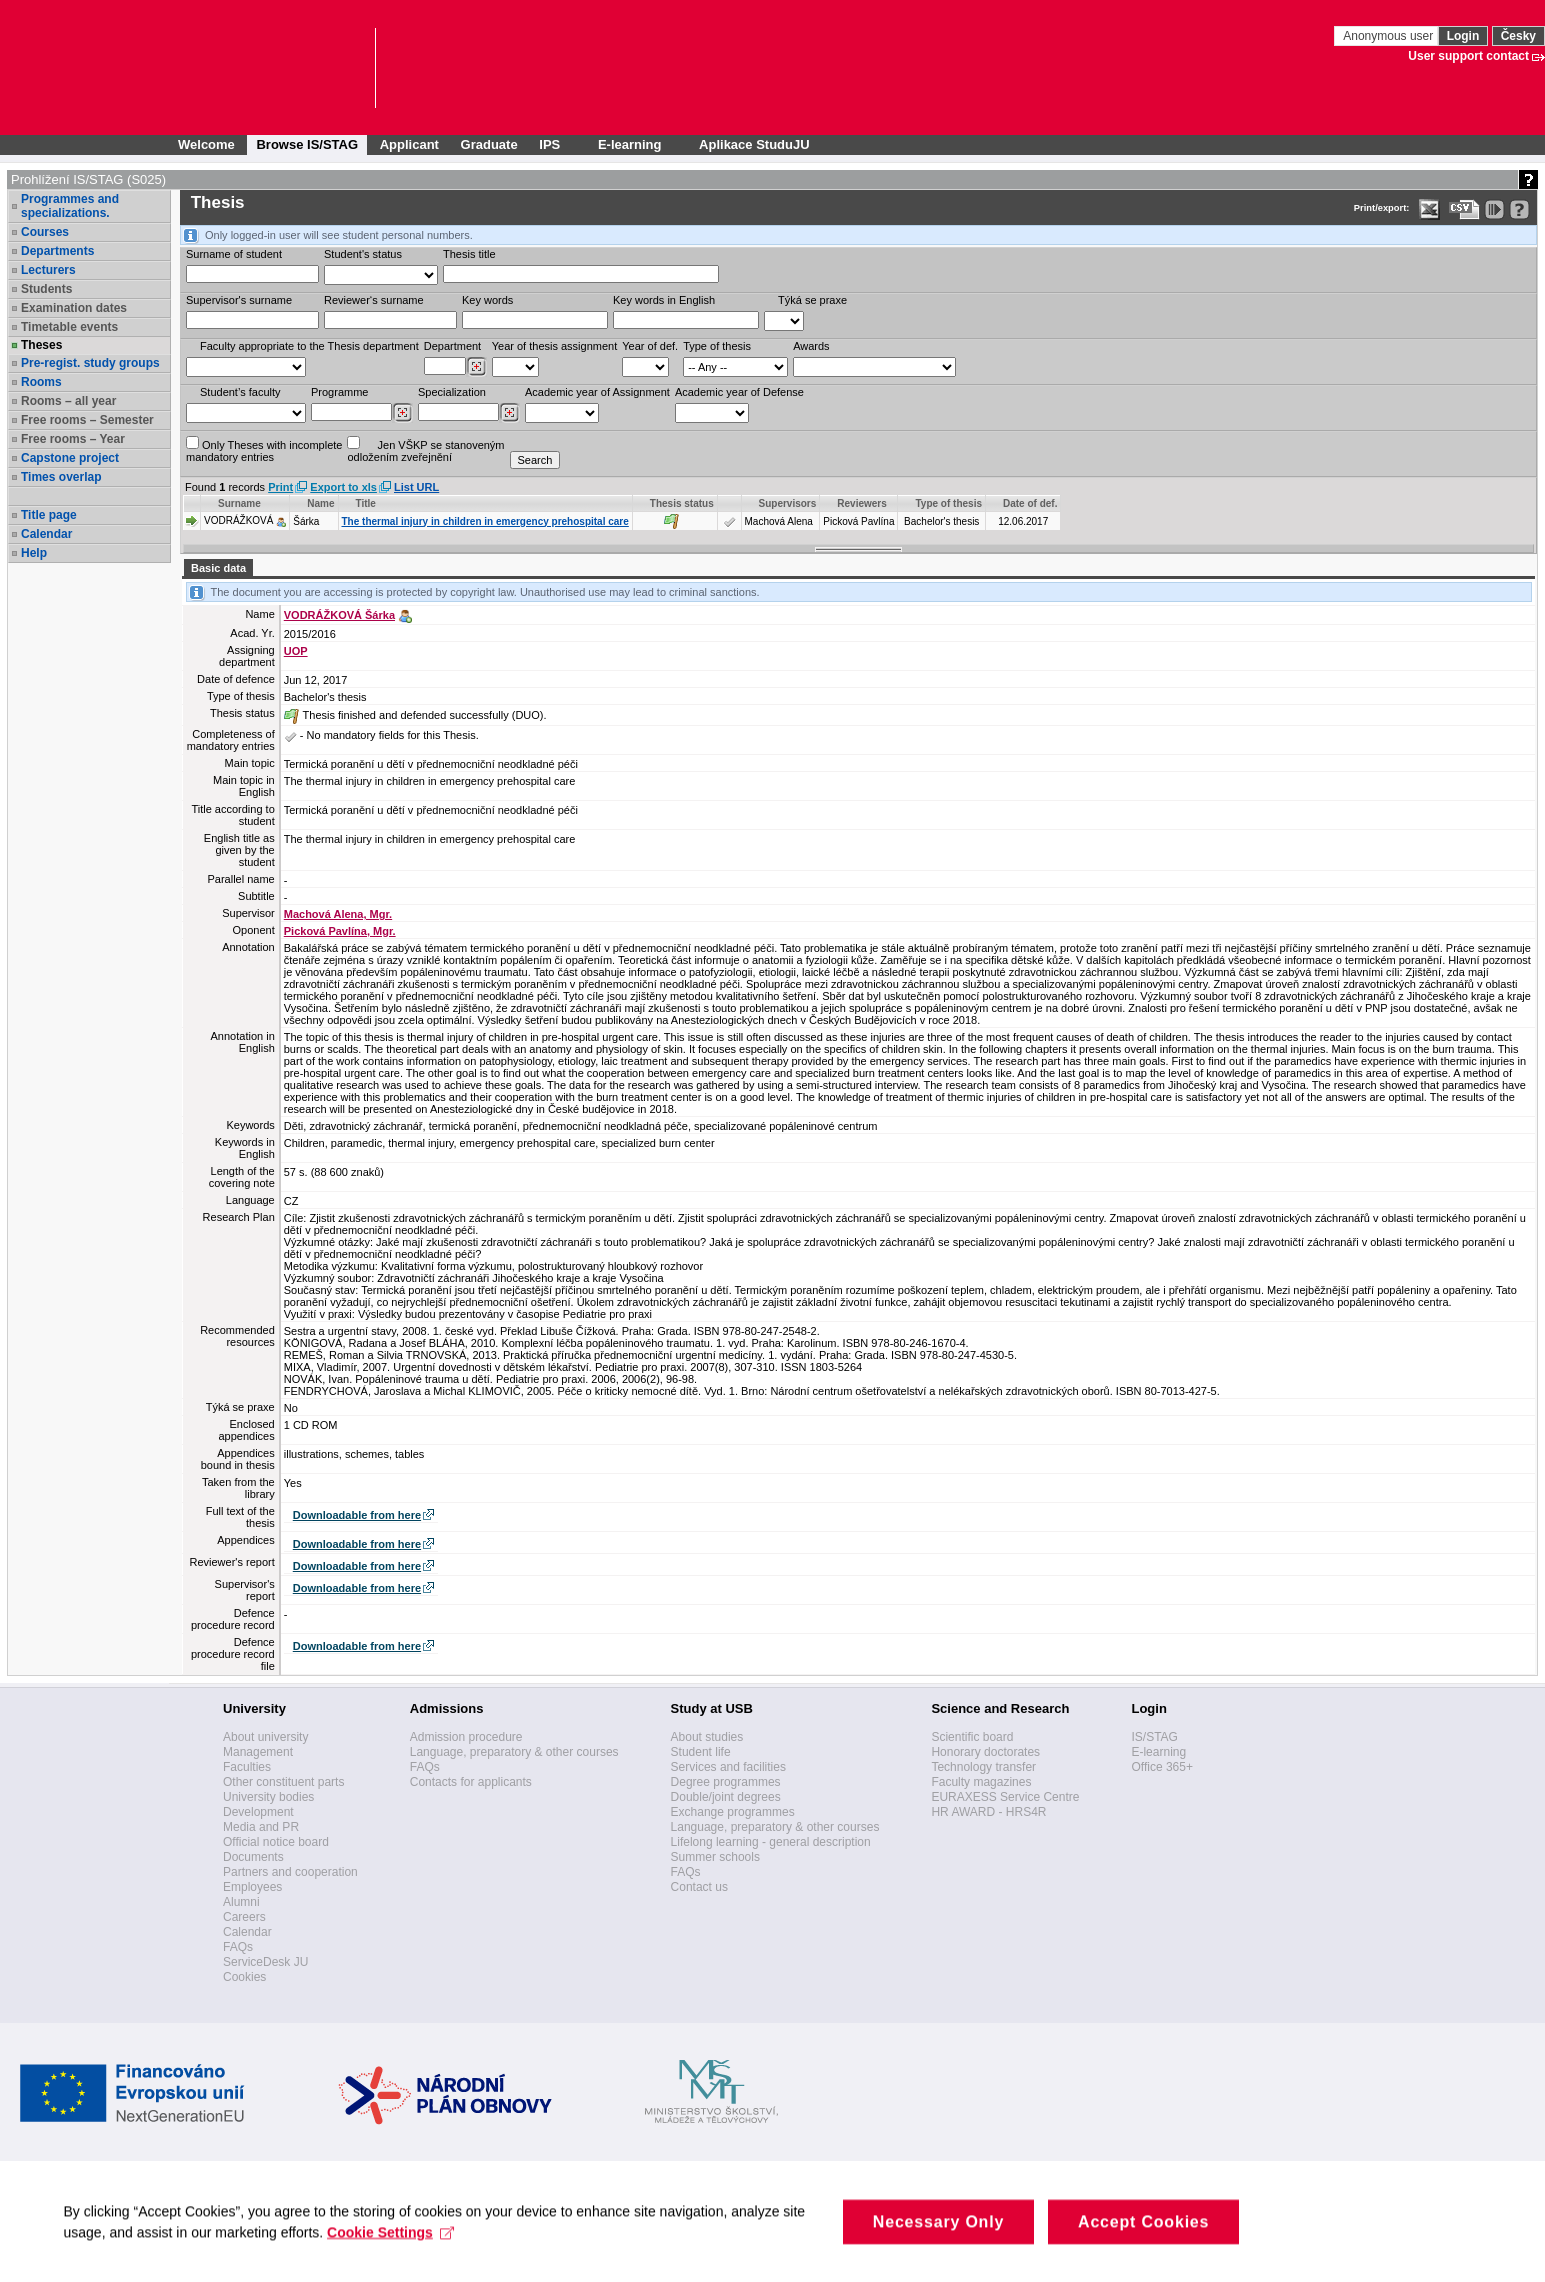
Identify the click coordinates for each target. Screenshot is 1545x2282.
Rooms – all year (68, 401)
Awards (811, 346)
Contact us (699, 1887)
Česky (1518, 36)
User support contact (1468, 56)
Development (258, 1812)
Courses (45, 232)
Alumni (241, 1902)
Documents (253, 1857)
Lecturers (48, 270)
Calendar (46, 534)
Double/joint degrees (726, 1797)
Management (258, 1752)
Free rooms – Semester (87, 420)
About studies (707, 1737)
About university (265, 1737)
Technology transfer (983, 1767)
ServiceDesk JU (265, 1962)
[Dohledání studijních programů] (402, 413)
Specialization (452, 392)
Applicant (409, 144)
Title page (49, 515)
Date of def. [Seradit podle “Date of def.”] (1030, 503)
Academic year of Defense (739, 392)
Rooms (41, 382)
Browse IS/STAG (307, 144)
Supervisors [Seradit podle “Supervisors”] (788, 503)
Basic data (218, 568)
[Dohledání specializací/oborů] (509, 413)
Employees (252, 1887)
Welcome (206, 144)
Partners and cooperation (290, 1872)
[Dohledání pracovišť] (476, 367)
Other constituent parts (283, 1782)
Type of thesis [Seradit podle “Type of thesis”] (948, 503)
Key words (487, 300)
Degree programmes (726, 1782)
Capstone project (70, 458)
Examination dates (74, 308)
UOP (296, 651)
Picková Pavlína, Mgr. (340, 931)
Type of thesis (717, 346)
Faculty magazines (981, 1782)
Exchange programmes (733, 1812)
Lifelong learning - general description (771, 1842)
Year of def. (650, 346)
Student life (701, 1752)
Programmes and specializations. (70, 206)
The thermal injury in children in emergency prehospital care (485, 521)
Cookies (244, 1977)
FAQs (238, 1947)
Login (1463, 36)
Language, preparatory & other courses (514, 1752)
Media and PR (261, 1827)
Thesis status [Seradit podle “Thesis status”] (682, 503)
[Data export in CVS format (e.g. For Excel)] (1464, 209)
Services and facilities (728, 1767)
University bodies (268, 1797)
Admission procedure (466, 1737)
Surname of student (234, 254)
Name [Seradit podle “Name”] (320, 503)
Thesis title (469, 254)
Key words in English (664, 300)
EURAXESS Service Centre (1005, 1797)
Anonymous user (1389, 36)
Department (452, 346)
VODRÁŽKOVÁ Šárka (339, 615)
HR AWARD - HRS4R (988, 1812)
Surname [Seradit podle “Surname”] (239, 503)
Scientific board (972, 1737)
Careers (244, 1917)
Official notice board (276, 1842)
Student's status (363, 254)
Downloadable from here (357, 1515)
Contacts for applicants (471, 1782)
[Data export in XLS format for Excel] (1429, 209)
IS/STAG (1154, 1737)
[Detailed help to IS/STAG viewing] (1519, 209)
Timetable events (69, 327)
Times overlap (61, 477)
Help (34, 553)
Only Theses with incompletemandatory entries (264, 449)
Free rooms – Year (73, 439)
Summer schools (715, 1857)
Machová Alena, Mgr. (338, 914)
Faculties (247, 1767)
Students (46, 289)
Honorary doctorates (985, 1752)
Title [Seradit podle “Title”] (366, 503)
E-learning (1158, 1752)
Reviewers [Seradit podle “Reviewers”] (861, 503)
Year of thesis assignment (555, 346)
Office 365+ (1162, 1767)
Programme (339, 392)
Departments (57, 251)
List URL (416, 487)
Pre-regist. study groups (90, 363)
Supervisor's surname (239, 300)
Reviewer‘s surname (374, 300)
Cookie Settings (397, 2254)
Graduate (489, 144)
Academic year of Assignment (597, 392)
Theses (41, 345)
